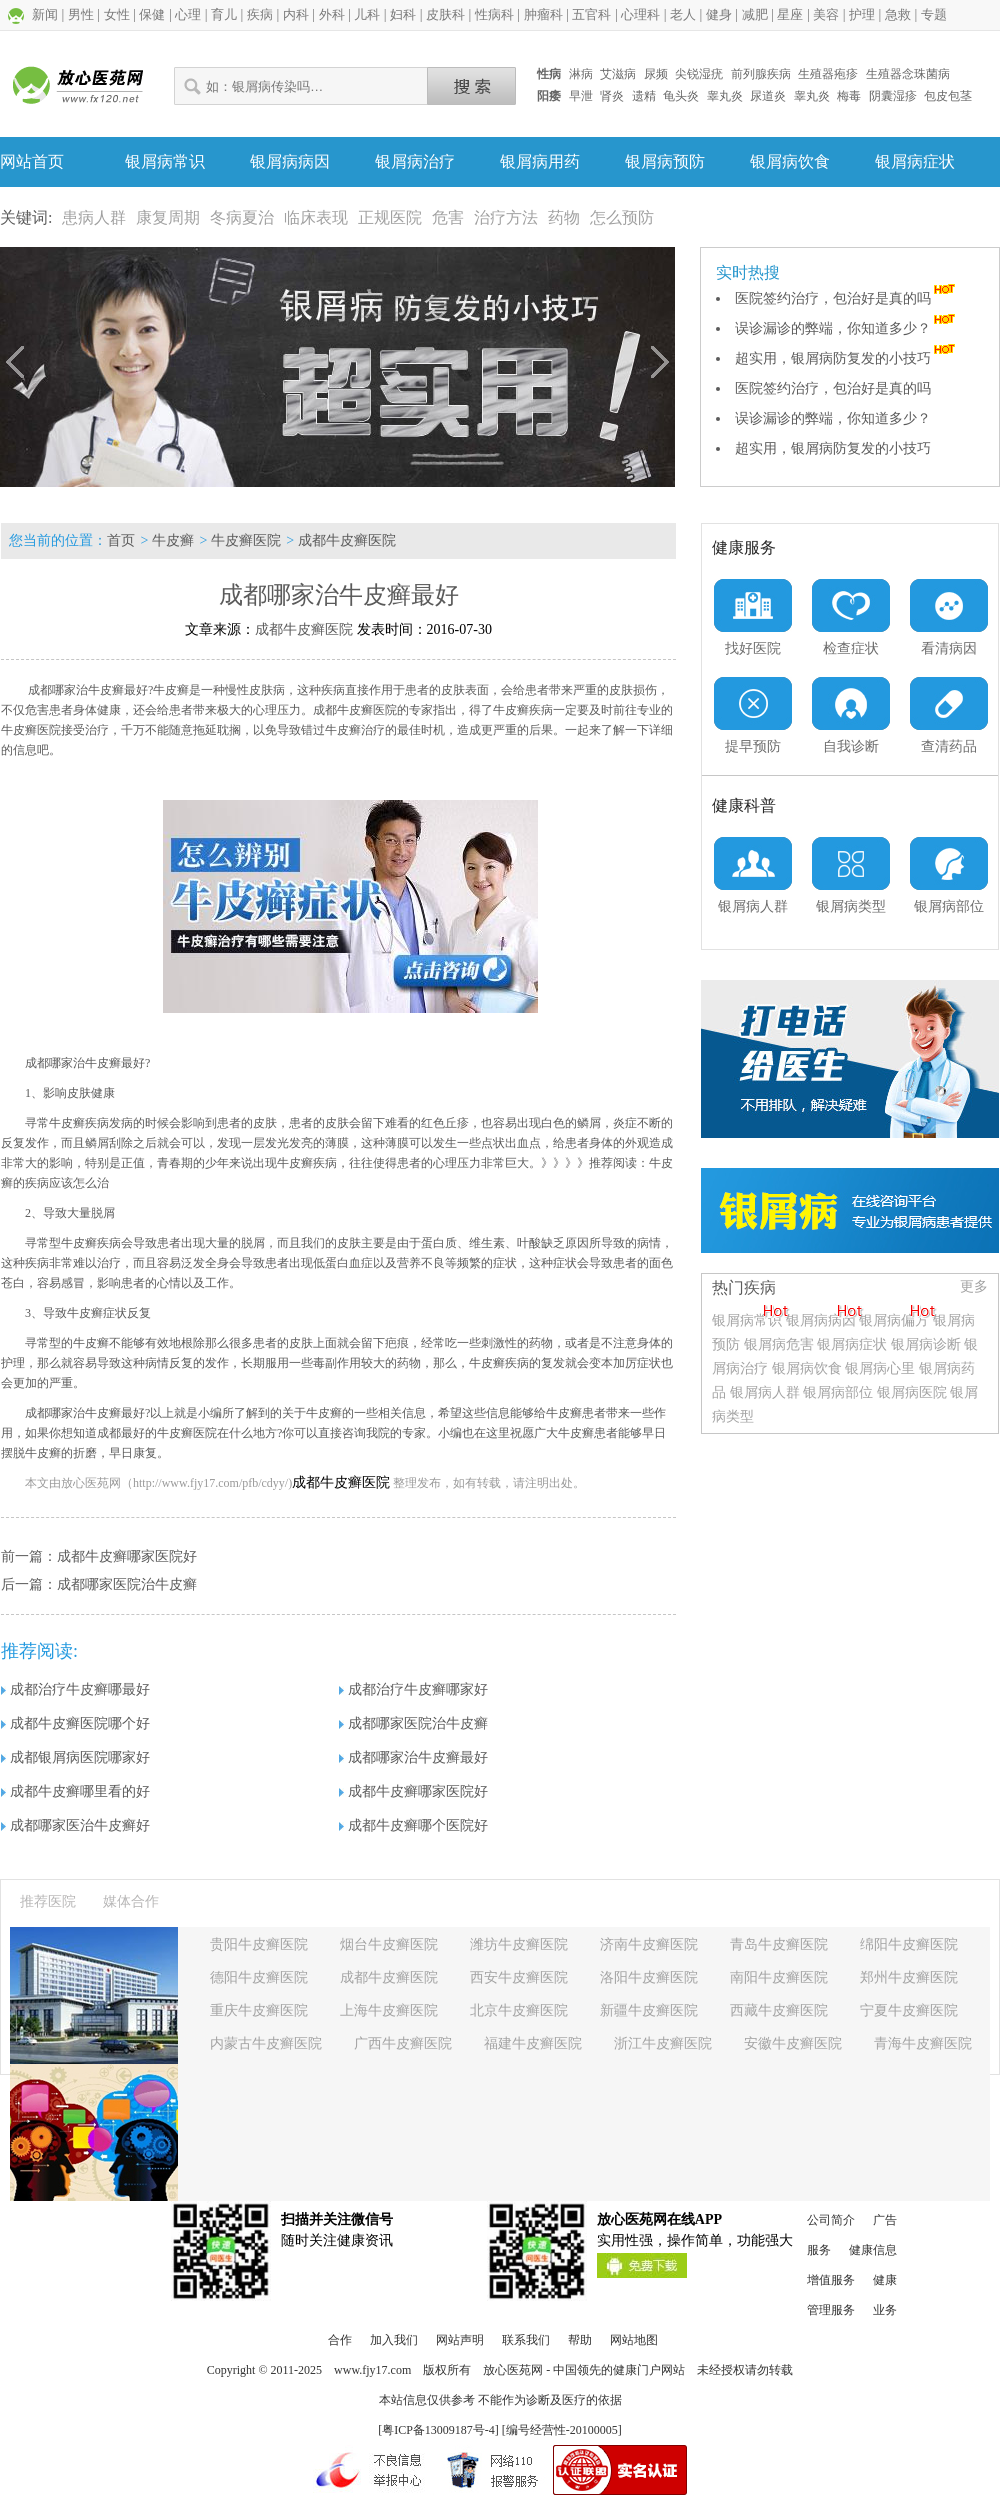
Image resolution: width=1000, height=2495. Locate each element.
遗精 (644, 96)
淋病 (581, 74)
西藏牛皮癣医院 (779, 2010)
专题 (934, 14)
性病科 (494, 14)
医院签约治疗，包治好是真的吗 (847, 298)
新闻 (45, 14)
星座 (790, 14)
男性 (81, 14)
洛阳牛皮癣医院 (649, 1977)
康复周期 (168, 217)
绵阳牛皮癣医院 (909, 1944)
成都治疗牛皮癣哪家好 (413, 1689)
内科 (296, 14)
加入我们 (394, 2340)
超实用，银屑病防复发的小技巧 (847, 358)
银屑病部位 (838, 1392)
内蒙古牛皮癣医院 (266, 2043)
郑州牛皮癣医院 (909, 1977)
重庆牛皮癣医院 (259, 2010)
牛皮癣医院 (246, 540)
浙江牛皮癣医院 (663, 2043)
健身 (719, 14)
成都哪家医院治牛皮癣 (127, 1584)
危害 (448, 217)
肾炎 (612, 96)
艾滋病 (618, 74)
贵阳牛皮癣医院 (259, 1944)
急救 (898, 14)
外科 (332, 14)
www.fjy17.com (372, 2370)
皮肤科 (445, 14)
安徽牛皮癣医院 (793, 2043)
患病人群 (94, 217)
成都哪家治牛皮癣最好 (413, 1757)
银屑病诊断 (926, 1344)
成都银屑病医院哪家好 (75, 1757)
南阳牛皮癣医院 (779, 1977)
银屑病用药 (540, 161)
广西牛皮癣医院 (403, 2043)
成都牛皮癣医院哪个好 (75, 1723)
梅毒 (849, 96)
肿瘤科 (543, 14)
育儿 (224, 14)
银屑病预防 (665, 161)
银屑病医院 (912, 1392)
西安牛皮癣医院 (519, 1977)
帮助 (580, 2340)
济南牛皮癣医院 (649, 1944)
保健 (152, 14)
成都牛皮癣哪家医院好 (127, 1556)
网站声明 (460, 2340)
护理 (862, 14)
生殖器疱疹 (828, 74)
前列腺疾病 (761, 74)
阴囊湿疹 (893, 96)
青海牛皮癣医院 (923, 2043)
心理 (188, 14)
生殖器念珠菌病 (908, 74)
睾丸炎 (725, 96)
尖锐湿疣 (699, 74)
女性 (117, 14)
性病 (549, 74)
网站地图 (634, 2340)
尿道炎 (768, 96)
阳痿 (549, 96)
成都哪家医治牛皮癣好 (75, 1825)
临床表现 (316, 217)
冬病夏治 (242, 217)
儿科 (367, 14)
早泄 (581, 96)
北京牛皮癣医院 (519, 2010)
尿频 (656, 74)
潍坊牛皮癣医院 (519, 1944)
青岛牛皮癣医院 (779, 1944)
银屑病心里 (880, 1368)
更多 (974, 1286)
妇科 (403, 14)
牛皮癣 (173, 540)
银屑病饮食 (790, 161)
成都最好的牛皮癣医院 (157, 1433)
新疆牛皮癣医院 (649, 2010)
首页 (121, 540)
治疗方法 (506, 217)
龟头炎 (681, 96)
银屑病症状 (915, 161)
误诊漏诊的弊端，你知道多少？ (847, 328)
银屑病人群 (767, 1392)
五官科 (591, 14)
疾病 (260, 14)
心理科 (640, 14)
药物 (564, 217)
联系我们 (526, 2340)
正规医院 (390, 217)
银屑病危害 (779, 1344)
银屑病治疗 (415, 161)
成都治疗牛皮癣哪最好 (75, 1689)
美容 (826, 14)
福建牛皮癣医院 (533, 2043)
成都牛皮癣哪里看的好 (75, 1791)
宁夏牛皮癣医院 (909, 2010)
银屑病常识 (165, 161)
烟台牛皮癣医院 (389, 1944)
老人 (683, 14)
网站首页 (32, 161)
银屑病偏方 (894, 1320)
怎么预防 (622, 217)
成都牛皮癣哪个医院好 (413, 1825)
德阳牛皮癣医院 (259, 1977)
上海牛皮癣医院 (389, 2010)
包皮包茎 (948, 96)
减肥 (755, 14)
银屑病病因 (290, 161)
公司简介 (831, 2220)
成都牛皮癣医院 (347, 540)
